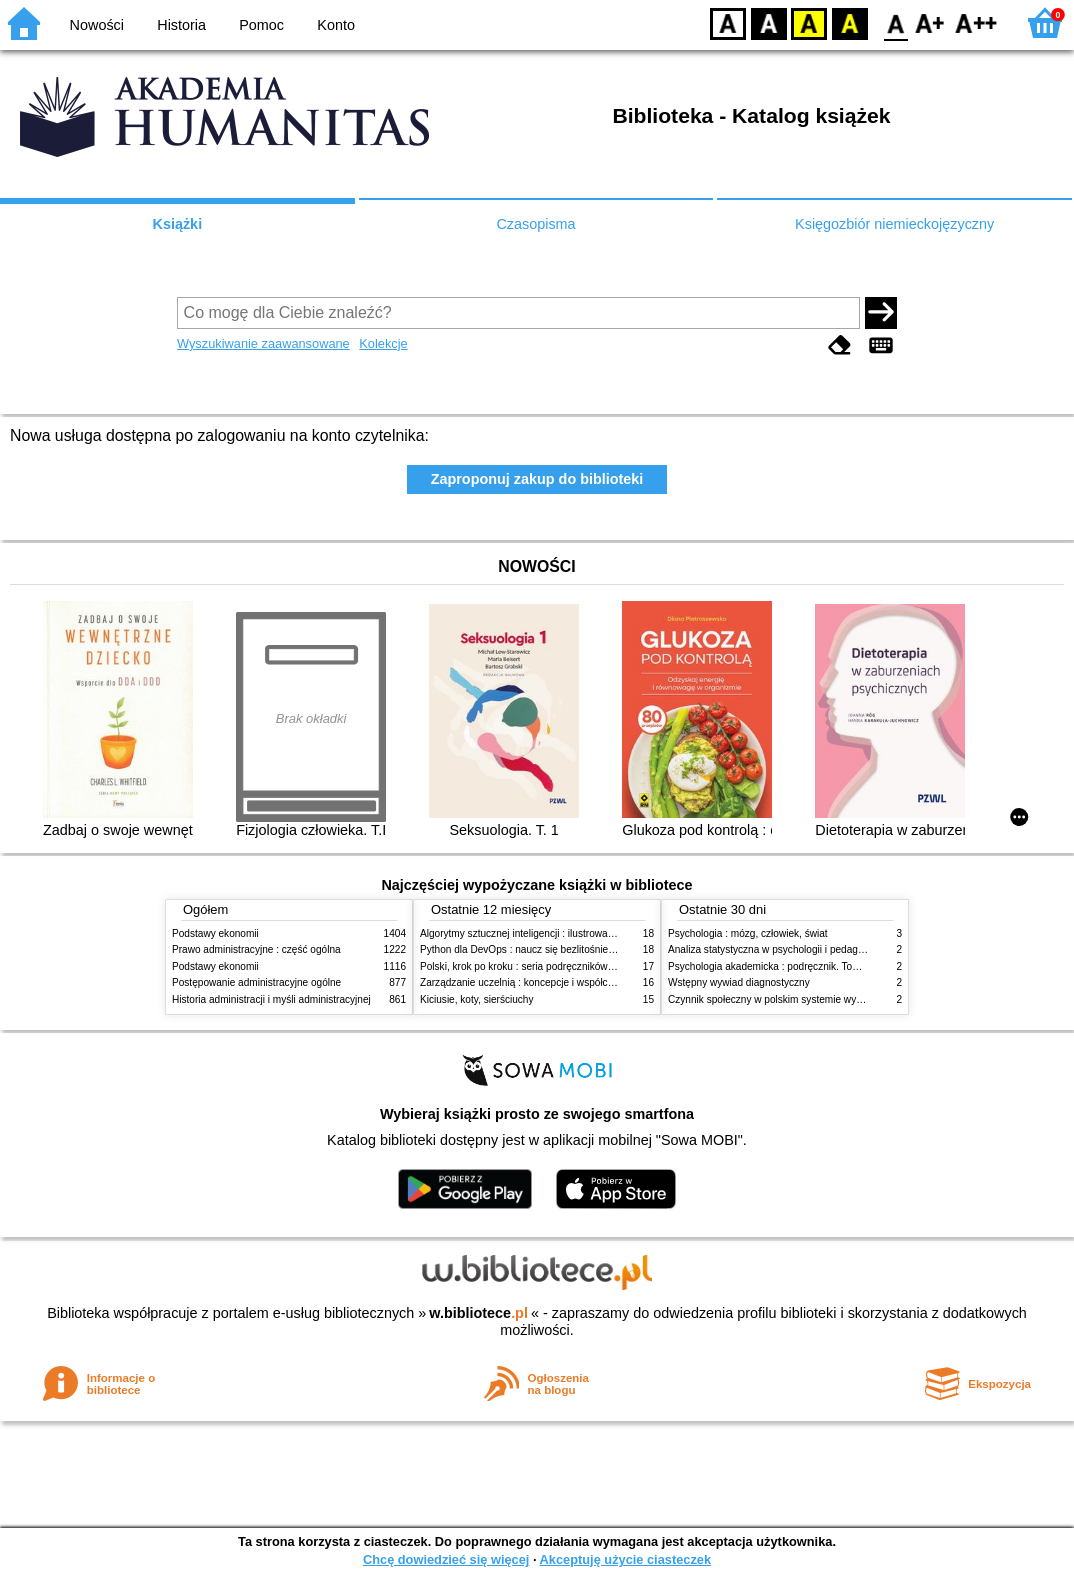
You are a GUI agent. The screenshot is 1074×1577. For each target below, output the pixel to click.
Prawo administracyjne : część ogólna (256, 949)
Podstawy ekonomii (215, 933)
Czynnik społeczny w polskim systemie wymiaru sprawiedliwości (811, 999)
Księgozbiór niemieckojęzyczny (894, 224)
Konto (336, 25)
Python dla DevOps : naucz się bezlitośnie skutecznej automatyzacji (571, 949)
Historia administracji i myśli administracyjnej (271, 999)
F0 (895, 22)
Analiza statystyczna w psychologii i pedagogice (775, 949)
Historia (181, 25)
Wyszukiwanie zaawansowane (263, 343)
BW (769, 22)
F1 (930, 22)
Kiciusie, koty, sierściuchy (477, 999)
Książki (178, 224)
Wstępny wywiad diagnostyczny (739, 982)
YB (808, 22)
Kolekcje (383, 343)
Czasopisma (535, 224)
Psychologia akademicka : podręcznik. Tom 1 (768, 966)
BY (849, 22)
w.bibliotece (478, 1313)
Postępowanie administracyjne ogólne (256, 982)
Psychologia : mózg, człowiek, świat (748, 933)
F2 (976, 22)
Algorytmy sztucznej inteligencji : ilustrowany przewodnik (546, 933)
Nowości (97, 25)
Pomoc (261, 25)
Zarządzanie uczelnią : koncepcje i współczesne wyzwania (550, 982)
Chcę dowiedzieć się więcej (446, 1559)
